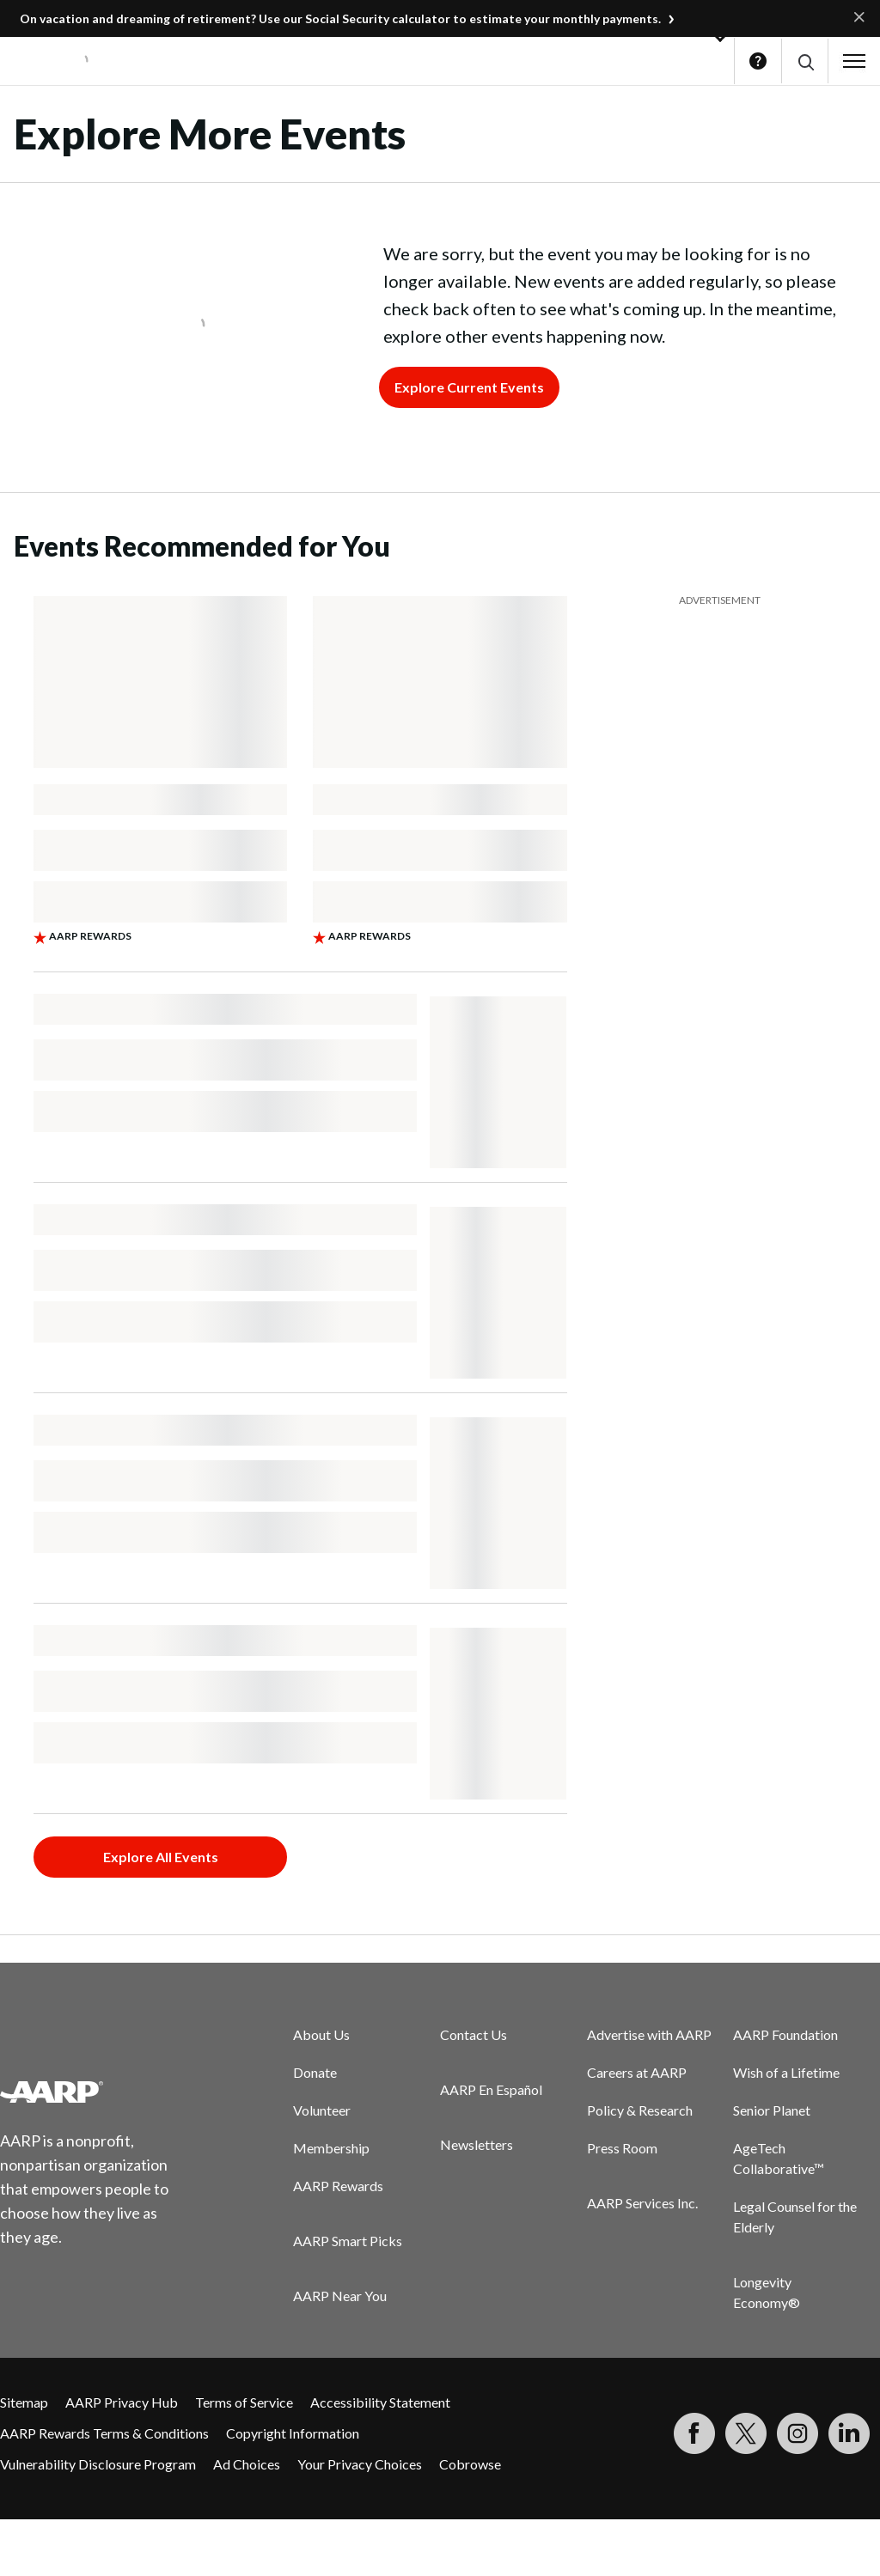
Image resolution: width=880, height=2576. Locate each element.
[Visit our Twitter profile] (746, 2433)
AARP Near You (340, 2295)
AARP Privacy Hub (121, 2402)
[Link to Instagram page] (797, 2433)
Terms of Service (244, 2402)
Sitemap (24, 2402)
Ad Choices (246, 2464)
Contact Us (473, 2034)
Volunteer (322, 2110)
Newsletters (476, 2144)
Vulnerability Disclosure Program (98, 2464)
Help (758, 61)
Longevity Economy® (766, 2292)
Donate (315, 2072)
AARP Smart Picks (347, 2240)
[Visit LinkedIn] (849, 2433)
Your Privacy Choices (359, 2464)
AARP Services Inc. (642, 2203)
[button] (805, 61)
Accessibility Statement (380, 2402)
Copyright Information (292, 2433)
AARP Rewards (338, 2185)
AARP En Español (491, 2089)
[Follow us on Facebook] (694, 2433)
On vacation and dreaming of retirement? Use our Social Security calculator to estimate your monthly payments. (340, 18)
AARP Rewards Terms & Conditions (104, 2433)
